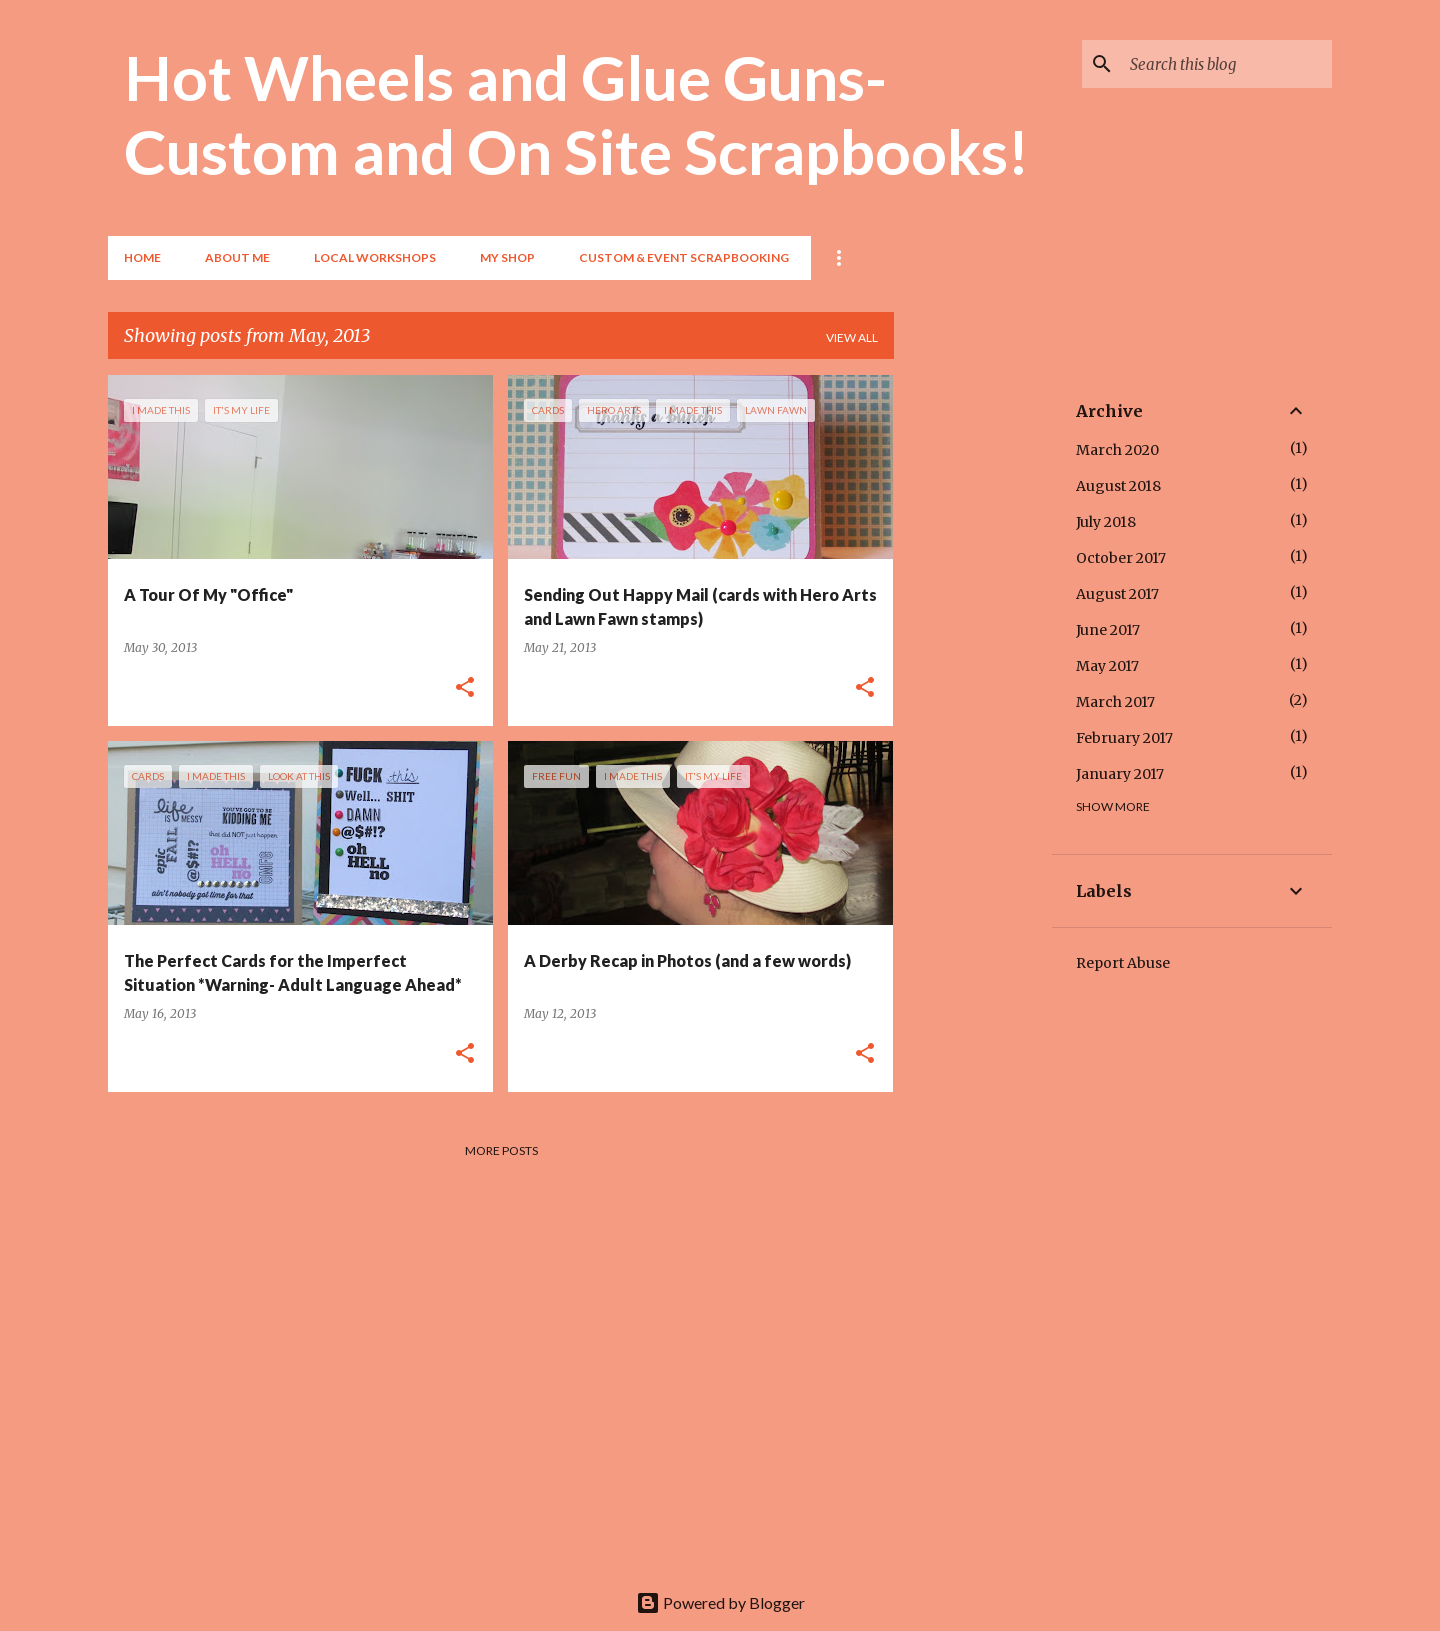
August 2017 (1117, 594)
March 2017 (1115, 702)
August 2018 (1118, 486)
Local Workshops (375, 257)
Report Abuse (1123, 963)
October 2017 (1121, 558)
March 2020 (1117, 450)
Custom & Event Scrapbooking (684, 257)
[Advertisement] (973, 675)
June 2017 (1108, 630)
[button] (465, 688)
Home (142, 257)
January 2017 (1120, 774)
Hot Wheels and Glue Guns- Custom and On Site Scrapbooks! (576, 114)
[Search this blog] (1227, 64)
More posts (501, 1150)
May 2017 (1107, 666)
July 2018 (1106, 522)
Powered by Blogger (720, 1602)
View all (852, 337)
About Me (237, 257)
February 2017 (1124, 738)
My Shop (507, 257)
